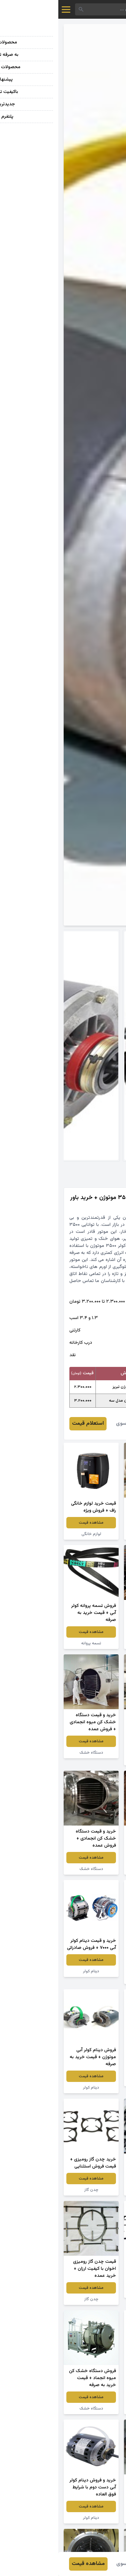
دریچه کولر (93, 1869)
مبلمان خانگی (93, 1534)
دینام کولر (33, 1971)
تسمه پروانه (33, 1643)
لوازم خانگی (33, 1534)
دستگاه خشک (33, 1753)
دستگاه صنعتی (93, 1760)
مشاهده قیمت (93, 1523)
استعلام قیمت (30, 1423)
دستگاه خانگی (93, 1643)
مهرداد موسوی (73, 1423)
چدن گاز (93, 2190)
